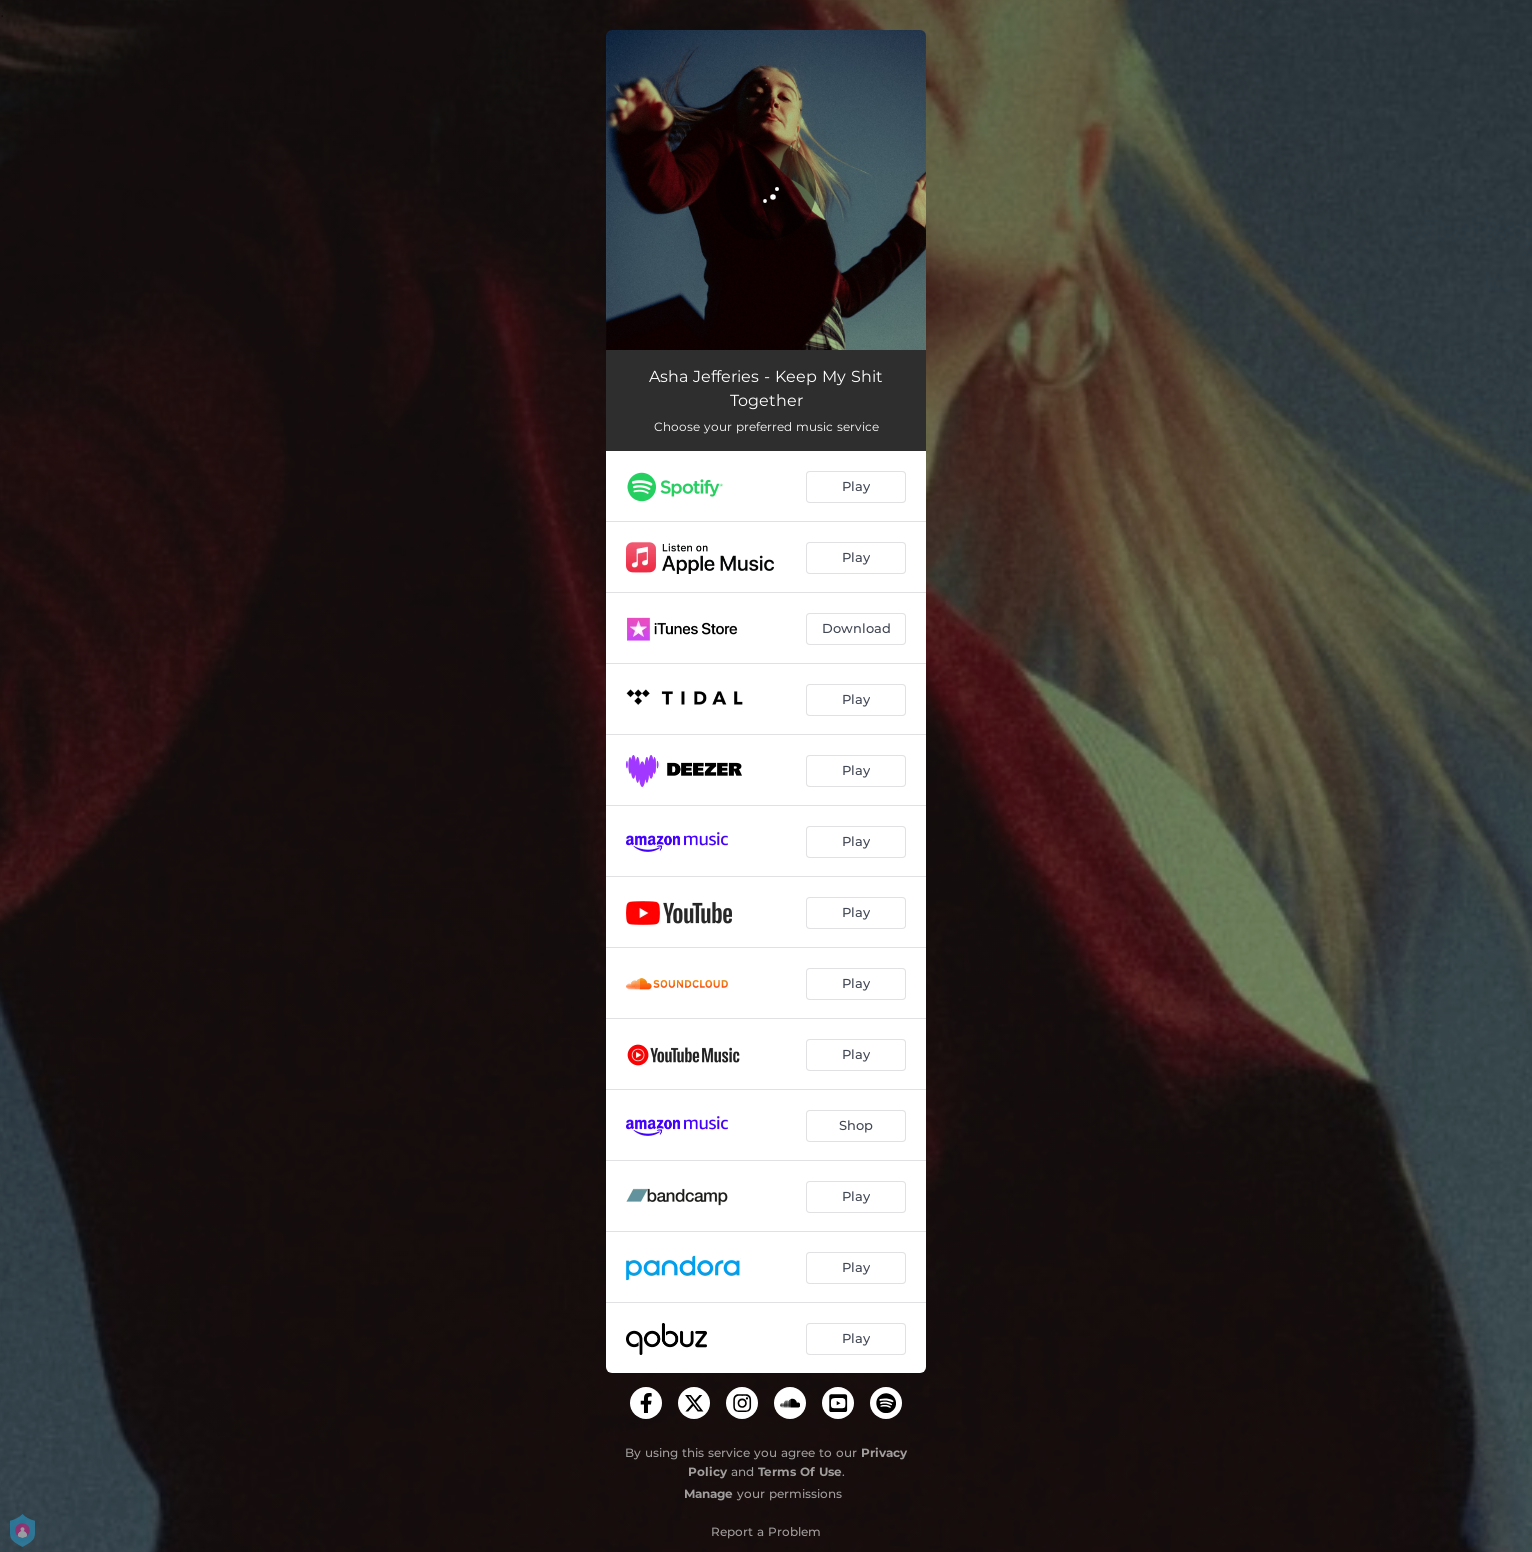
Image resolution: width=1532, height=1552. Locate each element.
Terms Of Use (800, 1471)
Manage (708, 1493)
